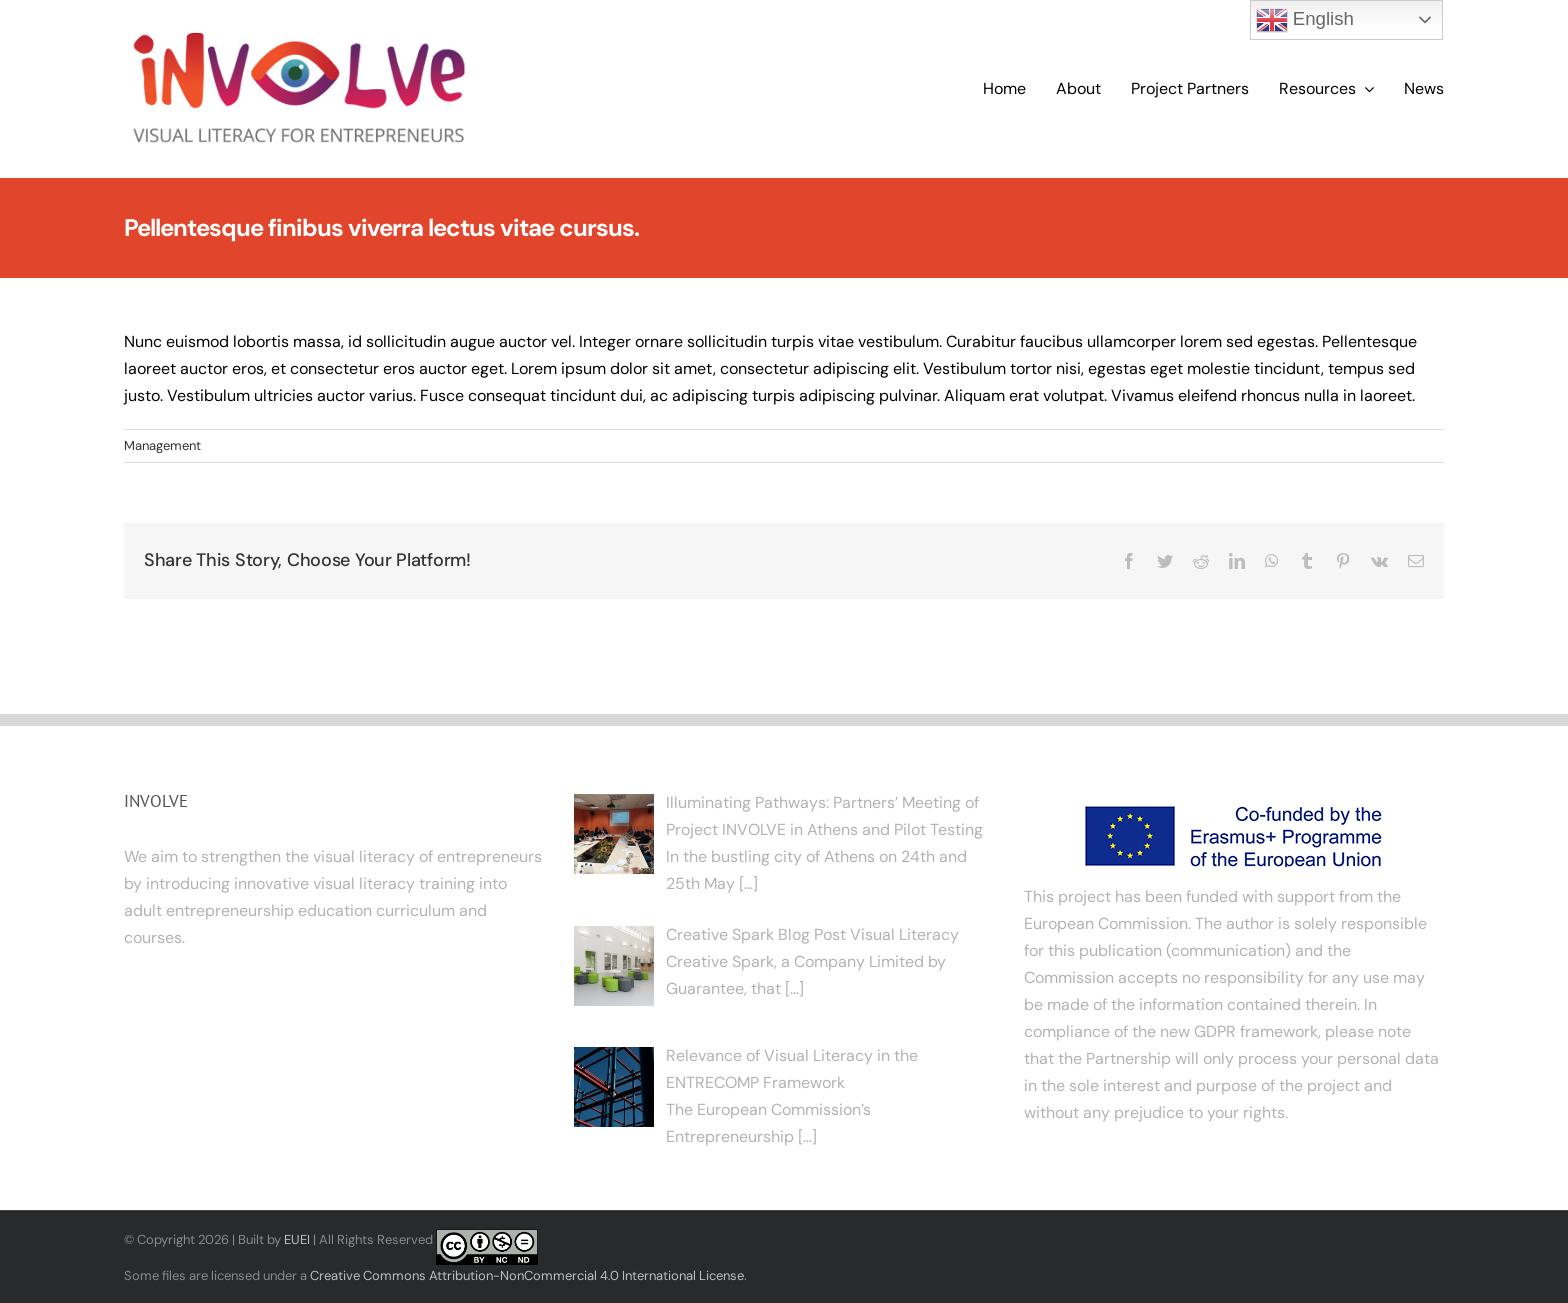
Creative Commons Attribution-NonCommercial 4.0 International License (527, 1275)
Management (162, 445)
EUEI (297, 1239)
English (1305, 20)
